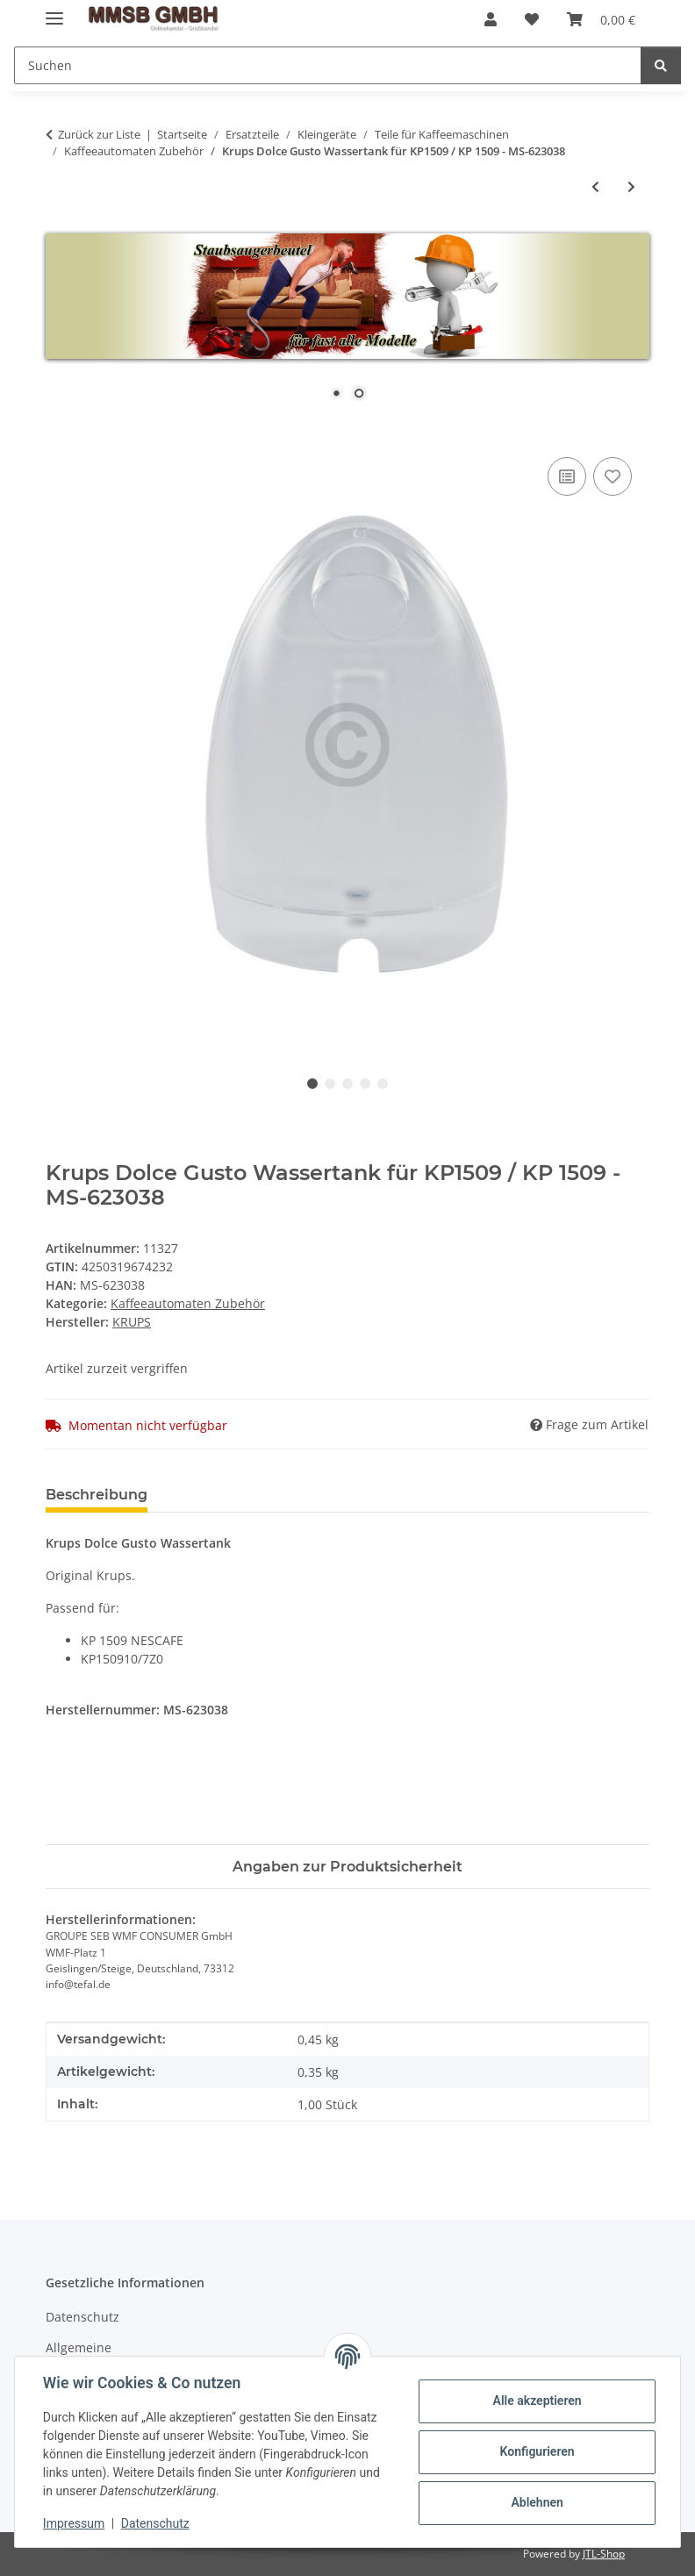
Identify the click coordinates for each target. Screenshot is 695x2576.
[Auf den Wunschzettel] (612, 476)
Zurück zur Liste (99, 134)
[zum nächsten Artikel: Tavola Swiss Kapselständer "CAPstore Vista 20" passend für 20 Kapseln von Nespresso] (631, 186)
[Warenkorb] (601, 19)
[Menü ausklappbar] (54, 11)
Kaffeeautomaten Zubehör (188, 1303)
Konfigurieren (536, 2451)
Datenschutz (155, 2523)
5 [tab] (382, 1083)
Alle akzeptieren (536, 2401)
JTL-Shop (604, 2553)
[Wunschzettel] (532, 19)
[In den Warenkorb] (60, 433)
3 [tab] (347, 1083)
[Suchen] (327, 65)
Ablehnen (536, 2502)
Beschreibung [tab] (96, 1494)
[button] (490, 19)
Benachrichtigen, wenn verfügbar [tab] (298, 1494)
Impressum (73, 2523)
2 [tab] (330, 1083)
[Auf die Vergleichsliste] (567, 476)
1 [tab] (312, 1083)
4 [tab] (365, 1083)
